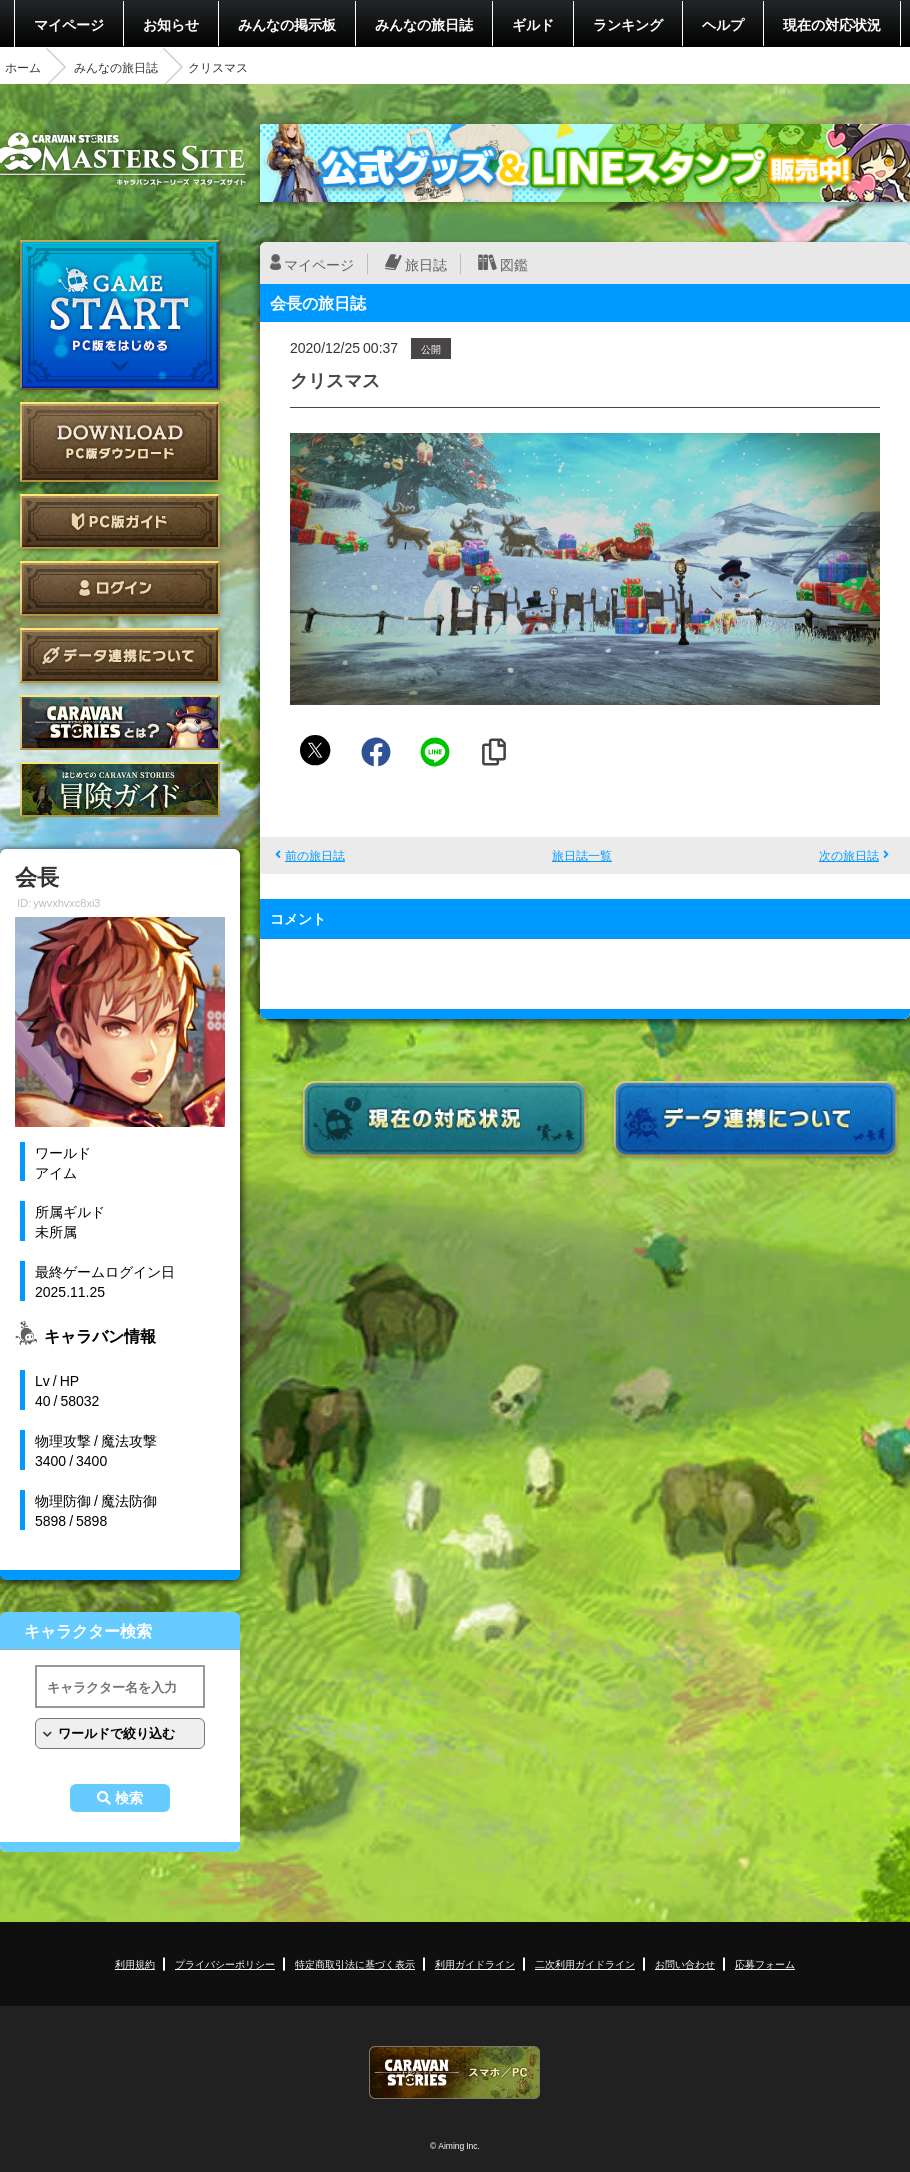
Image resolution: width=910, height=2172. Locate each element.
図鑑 (514, 264)
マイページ (69, 24)
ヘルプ (723, 24)
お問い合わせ (685, 1963)
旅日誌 (426, 264)
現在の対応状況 (832, 24)
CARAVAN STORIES (455, 2072)
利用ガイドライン (475, 1963)
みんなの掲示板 (287, 24)
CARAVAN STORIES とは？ (120, 722)
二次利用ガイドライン (585, 1963)
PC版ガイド (120, 521)
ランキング (628, 24)
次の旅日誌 (849, 855)
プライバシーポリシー (225, 1963)
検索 (129, 1798)
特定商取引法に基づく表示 (355, 1963)
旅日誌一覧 (582, 855)
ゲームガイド (120, 789)
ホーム (23, 67)
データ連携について (120, 655)
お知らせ (171, 24)
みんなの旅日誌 (424, 24)
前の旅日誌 (315, 855)
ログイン (120, 588)
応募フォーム (765, 1963)
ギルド (533, 24)
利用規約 (135, 1963)
